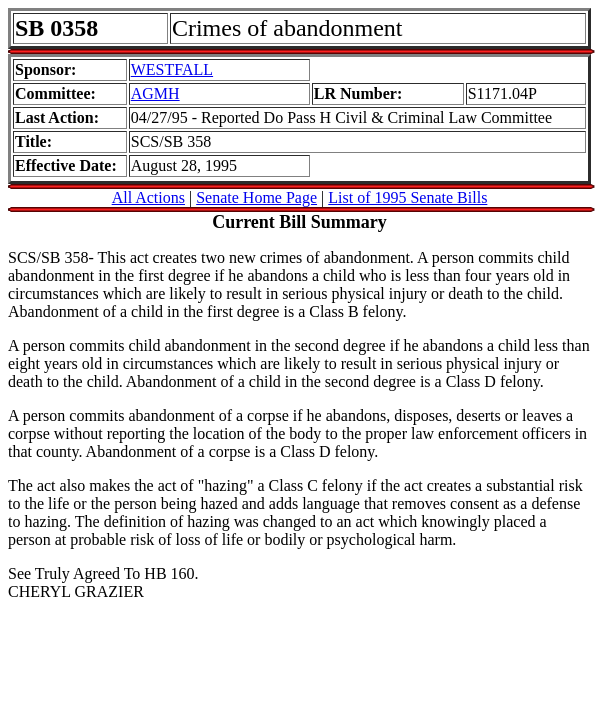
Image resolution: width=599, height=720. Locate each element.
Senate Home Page (256, 197)
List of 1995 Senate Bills (407, 197)
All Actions (148, 197)
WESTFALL (172, 69)
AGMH (155, 93)
